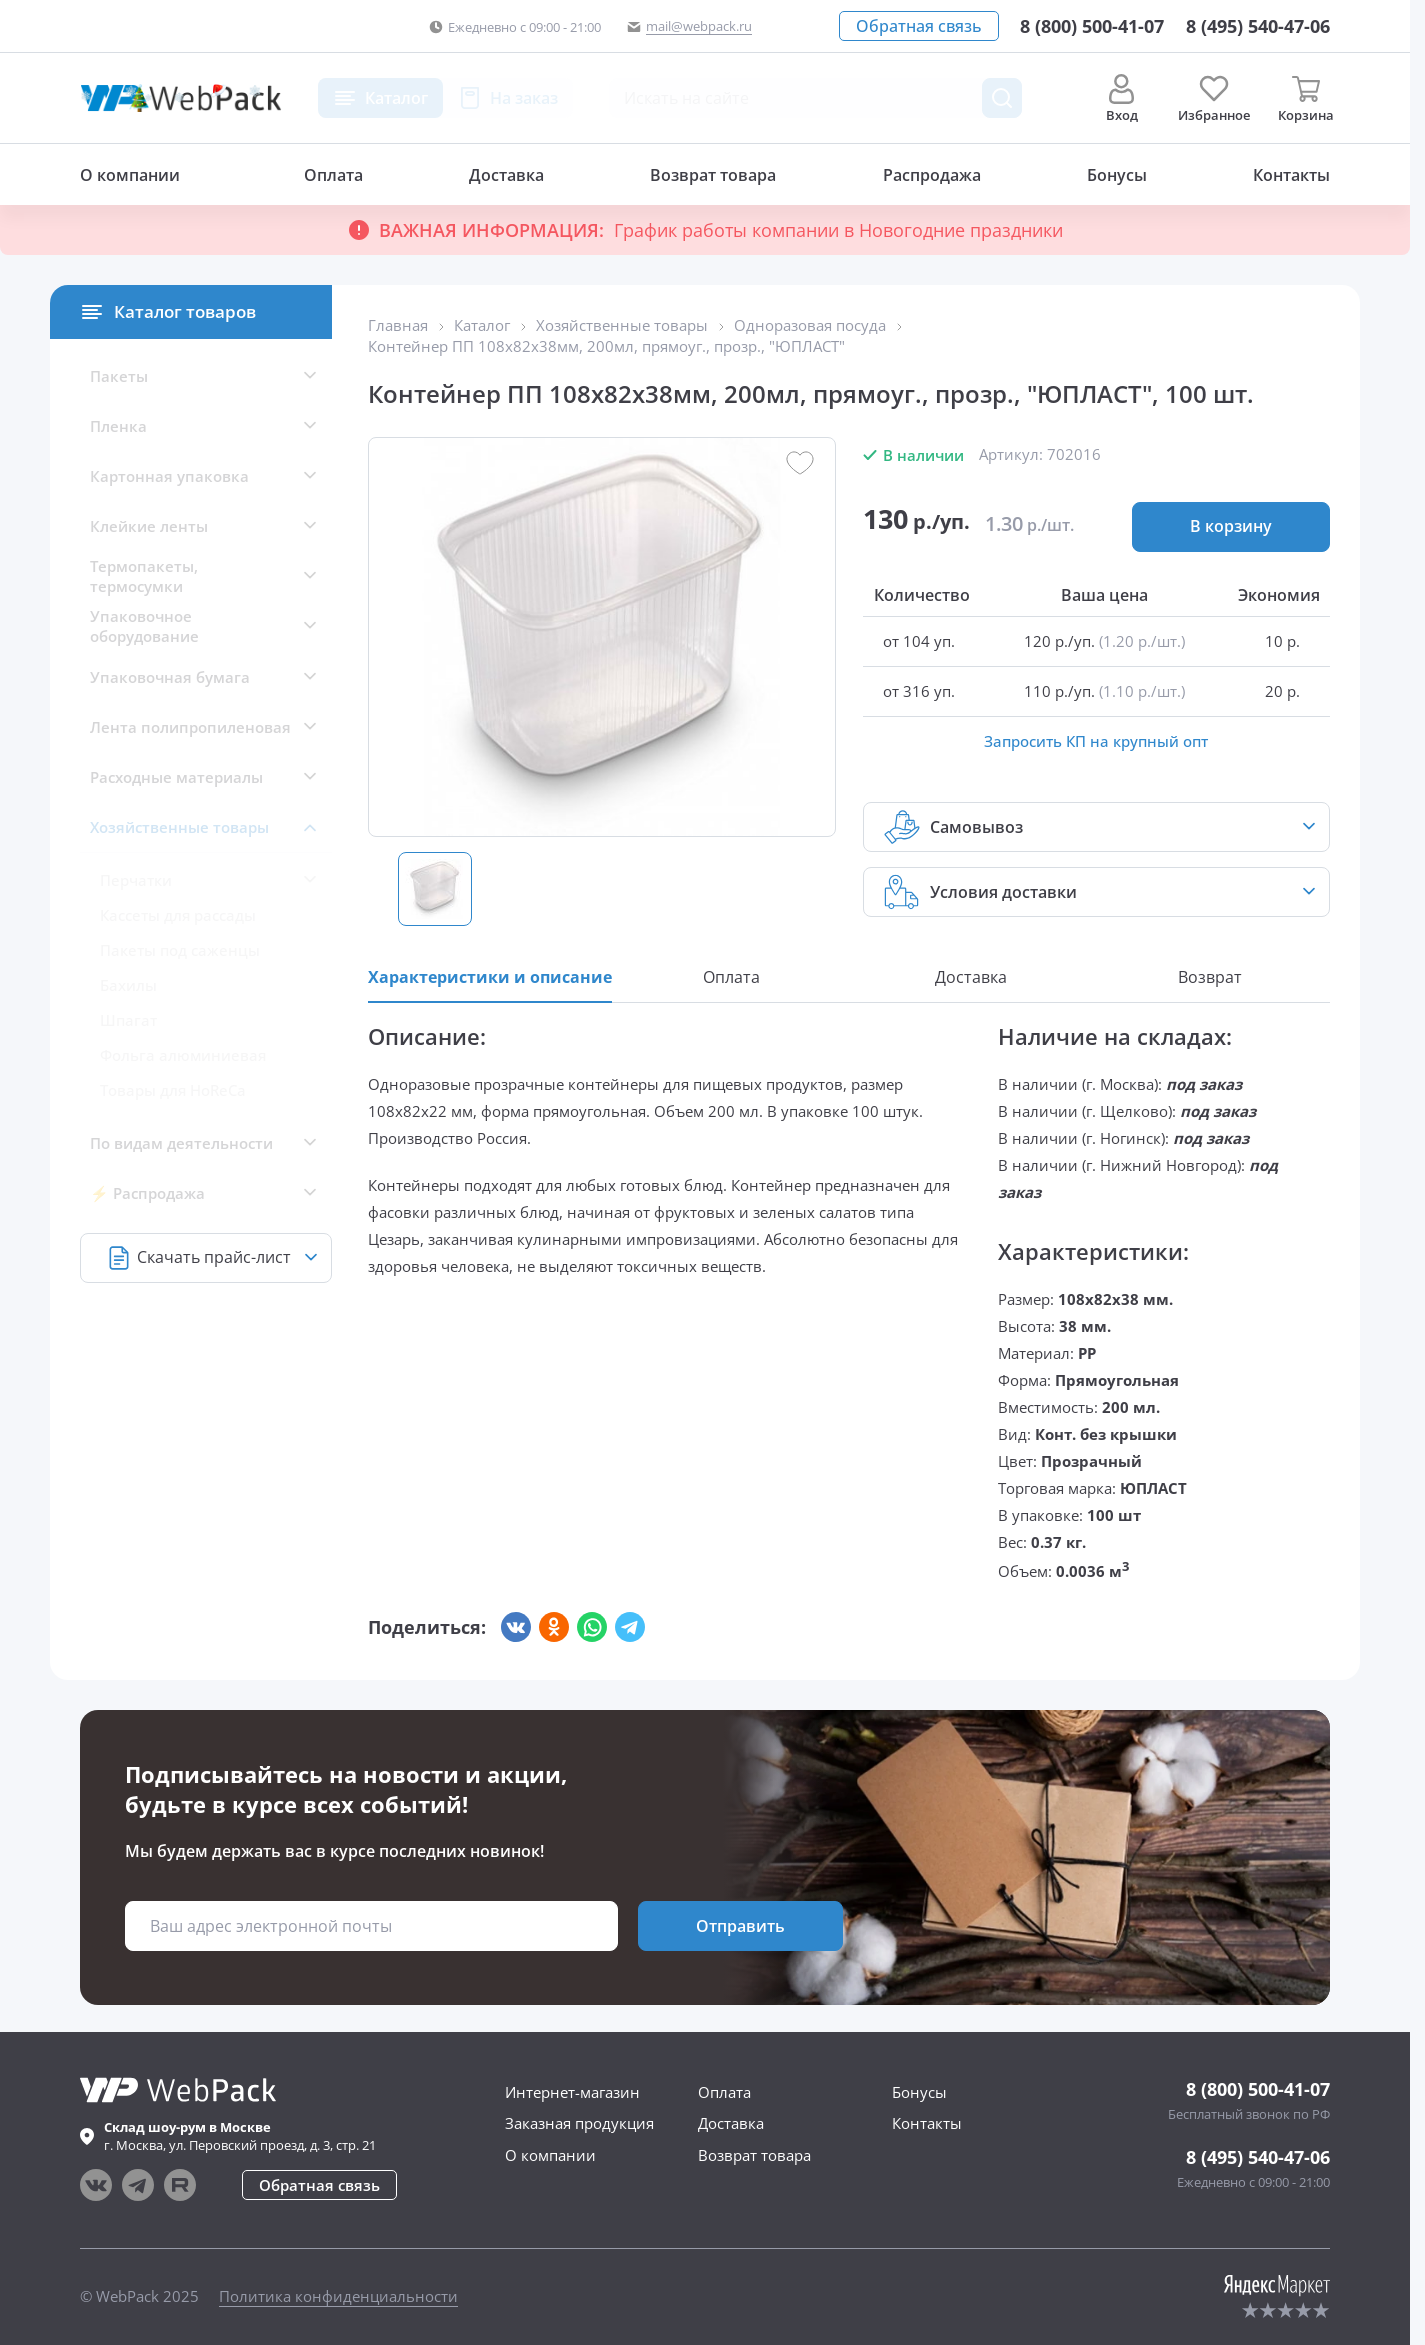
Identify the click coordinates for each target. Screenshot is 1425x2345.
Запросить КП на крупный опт (1096, 741)
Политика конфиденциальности (338, 2296)
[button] (919, 26)
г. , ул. (240, 2136)
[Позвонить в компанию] (1258, 26)
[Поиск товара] (1002, 98)
